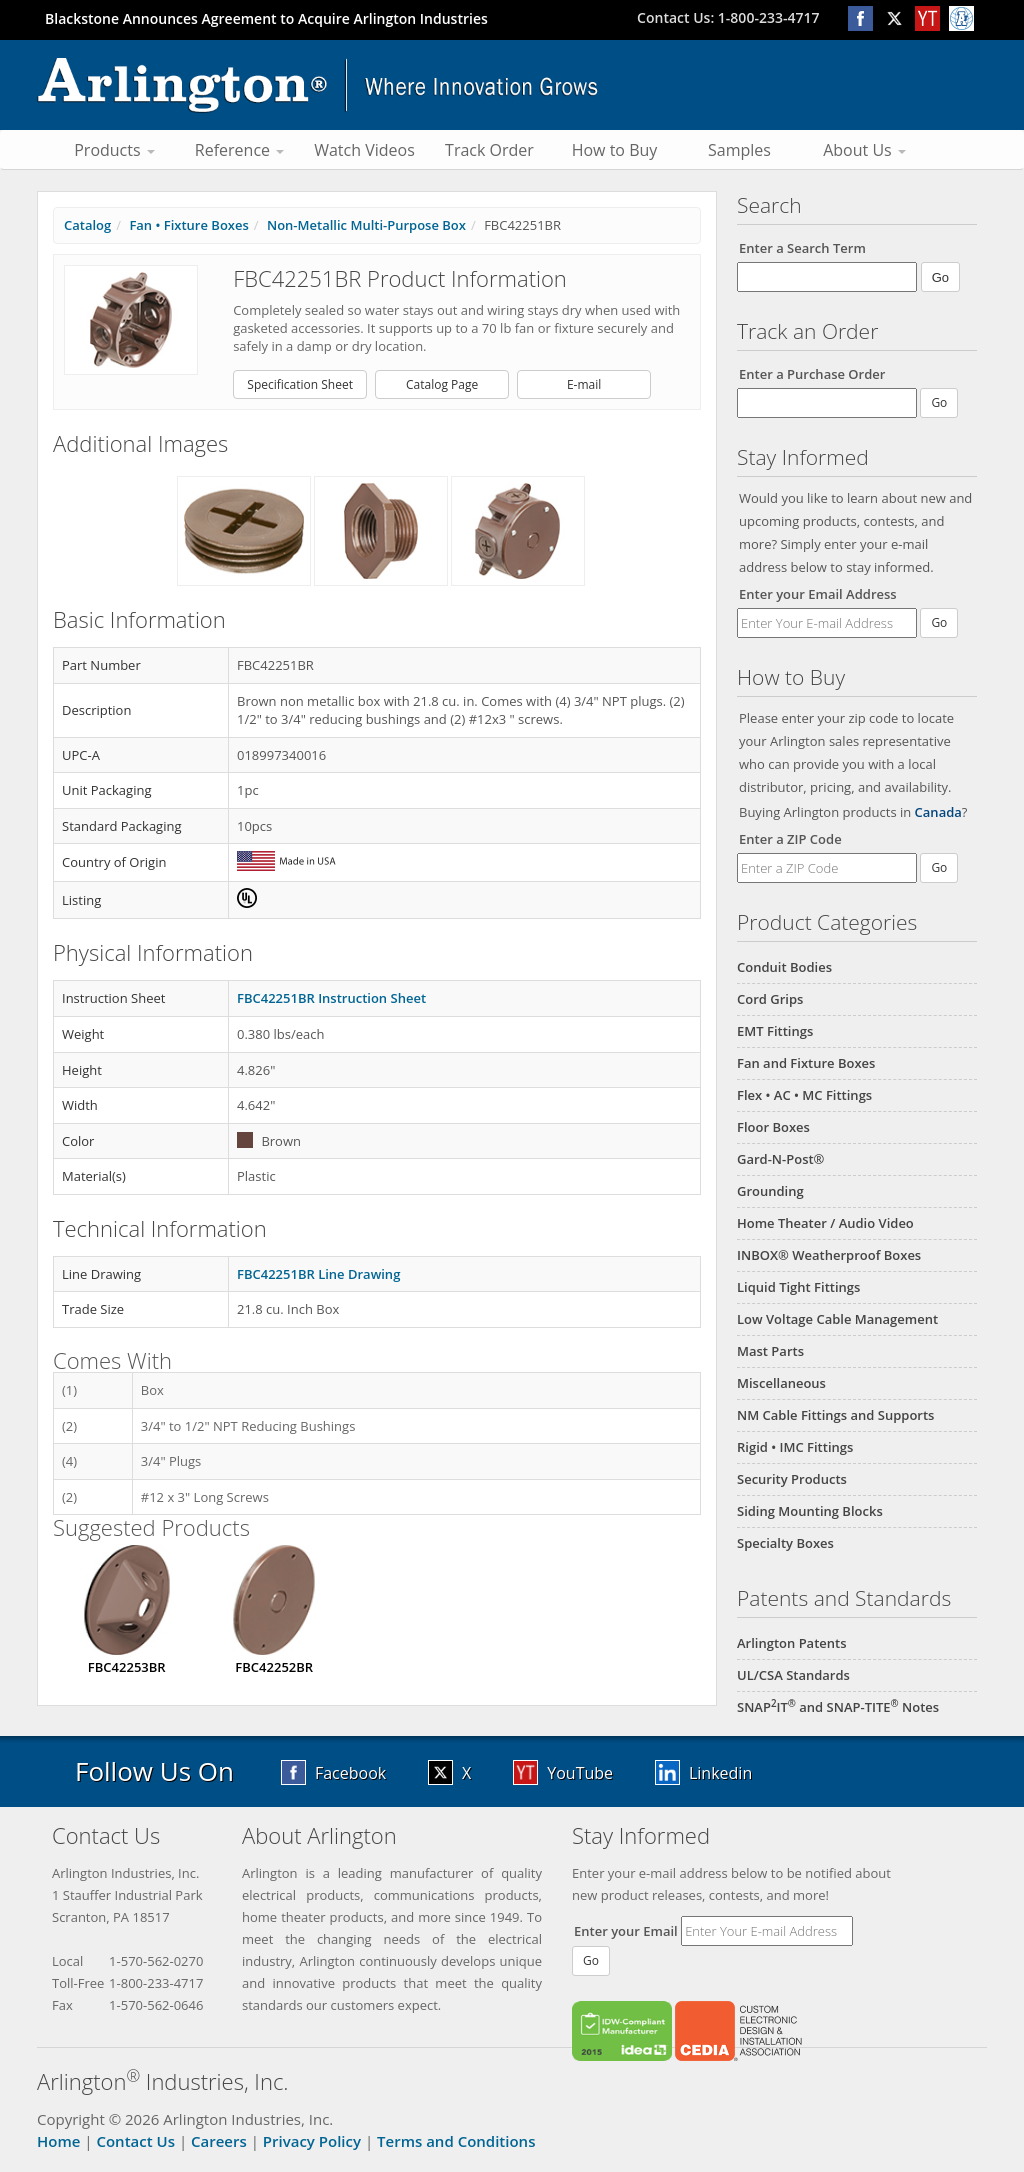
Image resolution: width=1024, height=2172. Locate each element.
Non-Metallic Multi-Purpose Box (366, 225)
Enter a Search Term (802, 248)
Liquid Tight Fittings (798, 1287)
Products (114, 150)
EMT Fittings (775, 1031)
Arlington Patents (792, 1643)
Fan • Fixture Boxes (188, 225)
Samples (739, 150)
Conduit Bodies (784, 967)
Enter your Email (626, 1931)
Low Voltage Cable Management (837, 1319)
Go (939, 622)
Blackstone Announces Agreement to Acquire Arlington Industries (266, 18)
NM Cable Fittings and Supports (835, 1415)
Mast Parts (770, 1351)
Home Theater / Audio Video (825, 1223)
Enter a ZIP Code (790, 839)
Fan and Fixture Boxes (806, 1063)
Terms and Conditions (456, 2141)
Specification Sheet (300, 384)
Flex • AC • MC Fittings (804, 1095)
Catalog (87, 225)
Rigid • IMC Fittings (795, 1447)
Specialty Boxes (785, 1543)
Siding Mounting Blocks (810, 1511)
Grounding (770, 1191)
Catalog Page (442, 384)
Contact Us (135, 2141)
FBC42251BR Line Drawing (318, 1274)
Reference (239, 150)
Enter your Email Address (818, 594)
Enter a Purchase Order (812, 374)
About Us (864, 150)
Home (58, 2141)
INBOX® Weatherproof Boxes (829, 1255)
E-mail (584, 384)
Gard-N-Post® (780, 1159)
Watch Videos (364, 150)
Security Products (792, 1479)
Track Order (489, 150)
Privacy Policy (312, 2141)
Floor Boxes (773, 1127)
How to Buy (615, 150)
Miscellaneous (781, 1383)
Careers (219, 2141)
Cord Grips (770, 999)
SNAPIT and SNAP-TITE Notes (838, 1707)
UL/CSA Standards (793, 1675)
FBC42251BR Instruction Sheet (331, 998)
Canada (938, 812)
